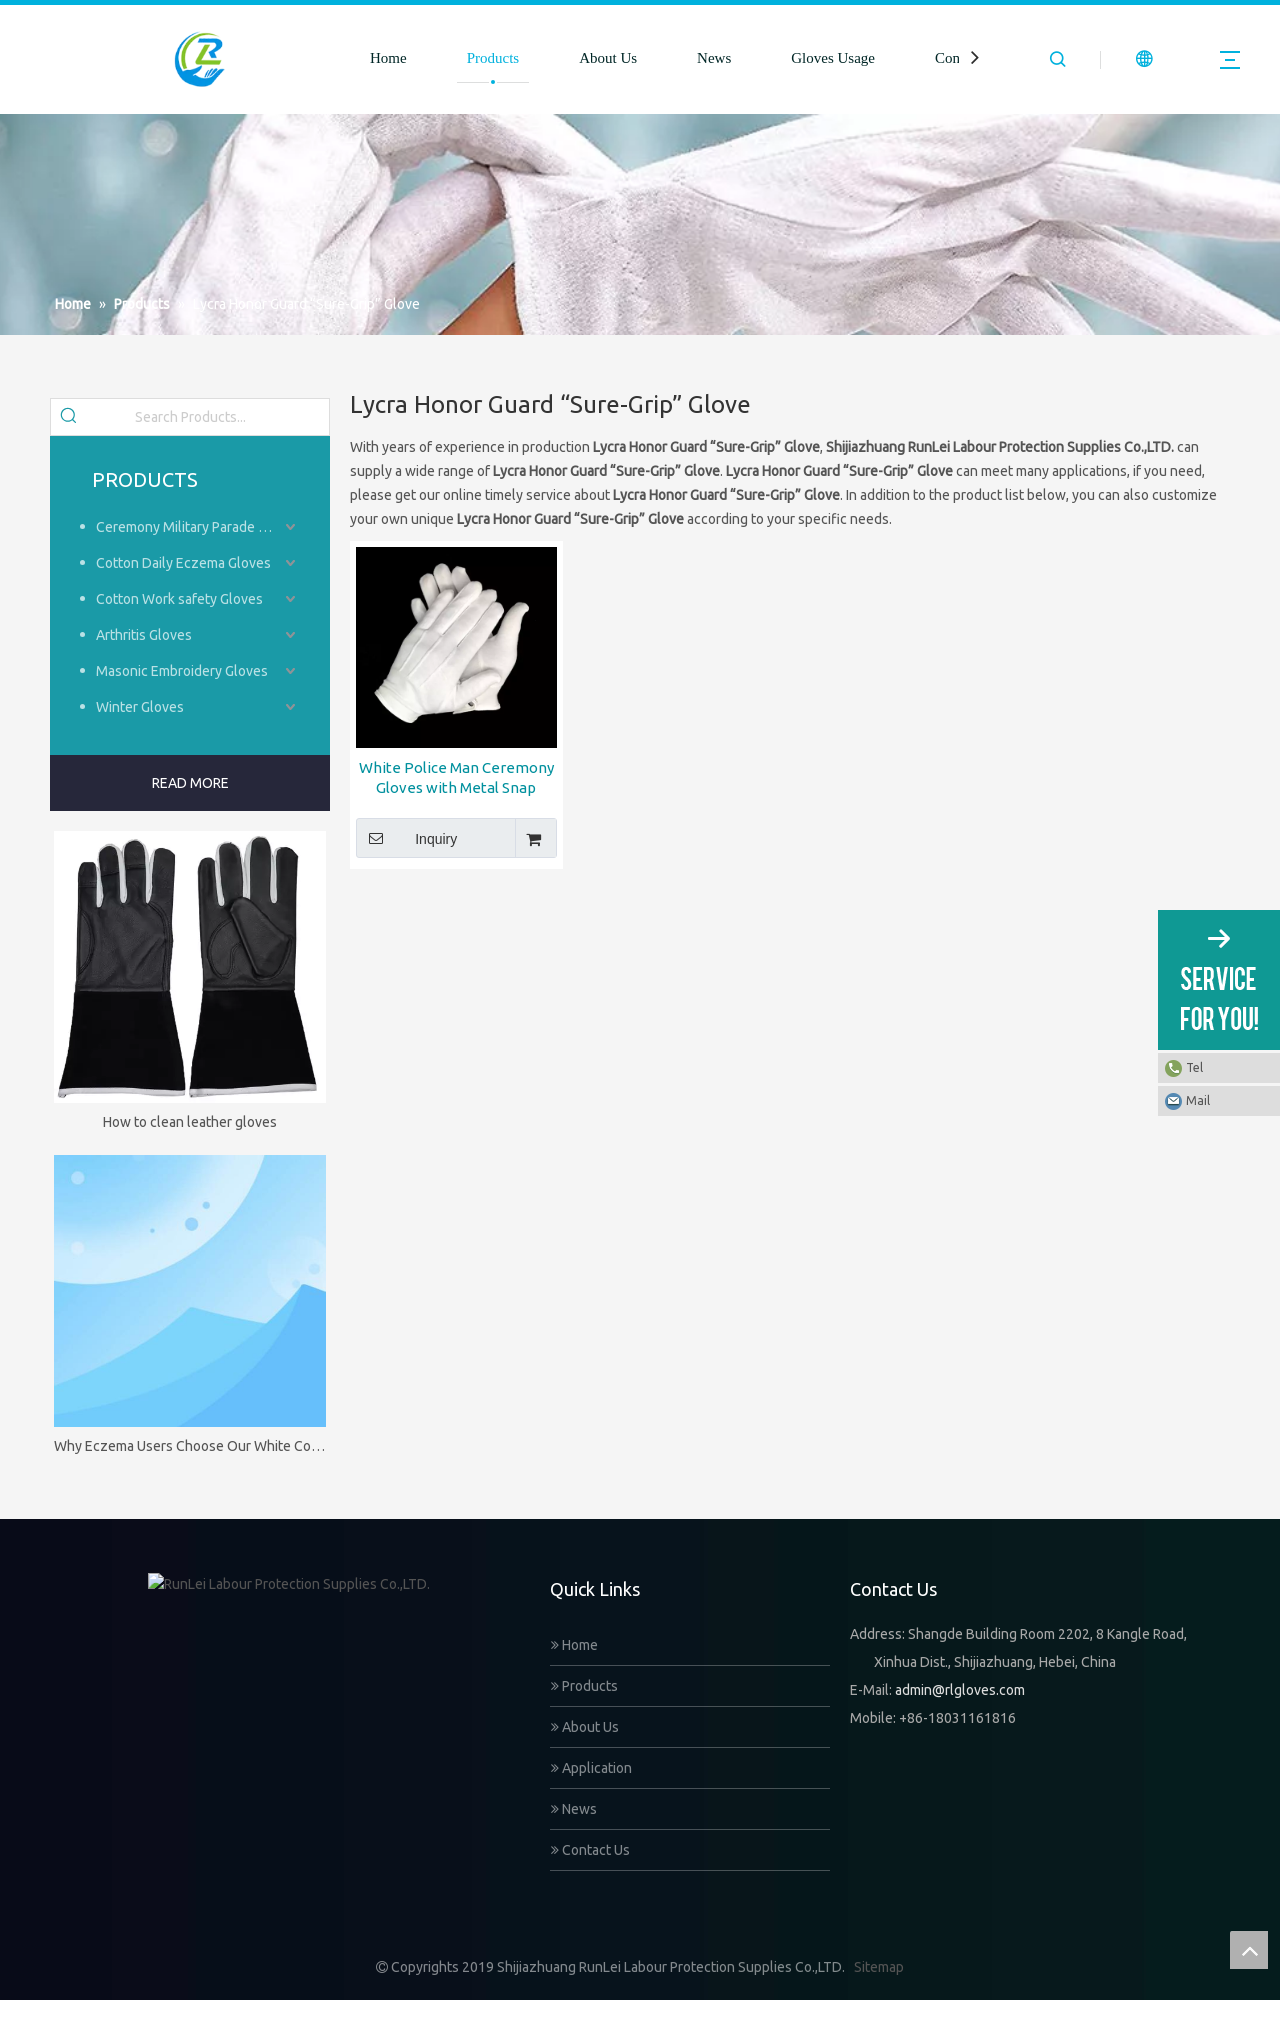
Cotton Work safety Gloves (179, 599)
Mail (1198, 1100)
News (714, 58)
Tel (1194, 1067)
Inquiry (406, 838)
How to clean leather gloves (190, 1122)
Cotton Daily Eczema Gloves (183, 563)
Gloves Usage (833, 58)
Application (591, 1768)
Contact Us (590, 1850)
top (1249, 1950)
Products (493, 58)
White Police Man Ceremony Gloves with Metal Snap (456, 777)
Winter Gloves (140, 707)
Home (388, 58)
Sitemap (879, 1992)
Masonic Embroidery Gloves (182, 671)
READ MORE (190, 783)
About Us (608, 58)
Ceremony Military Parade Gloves (198, 527)
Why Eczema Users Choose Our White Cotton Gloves (190, 1446)
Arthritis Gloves (144, 635)
